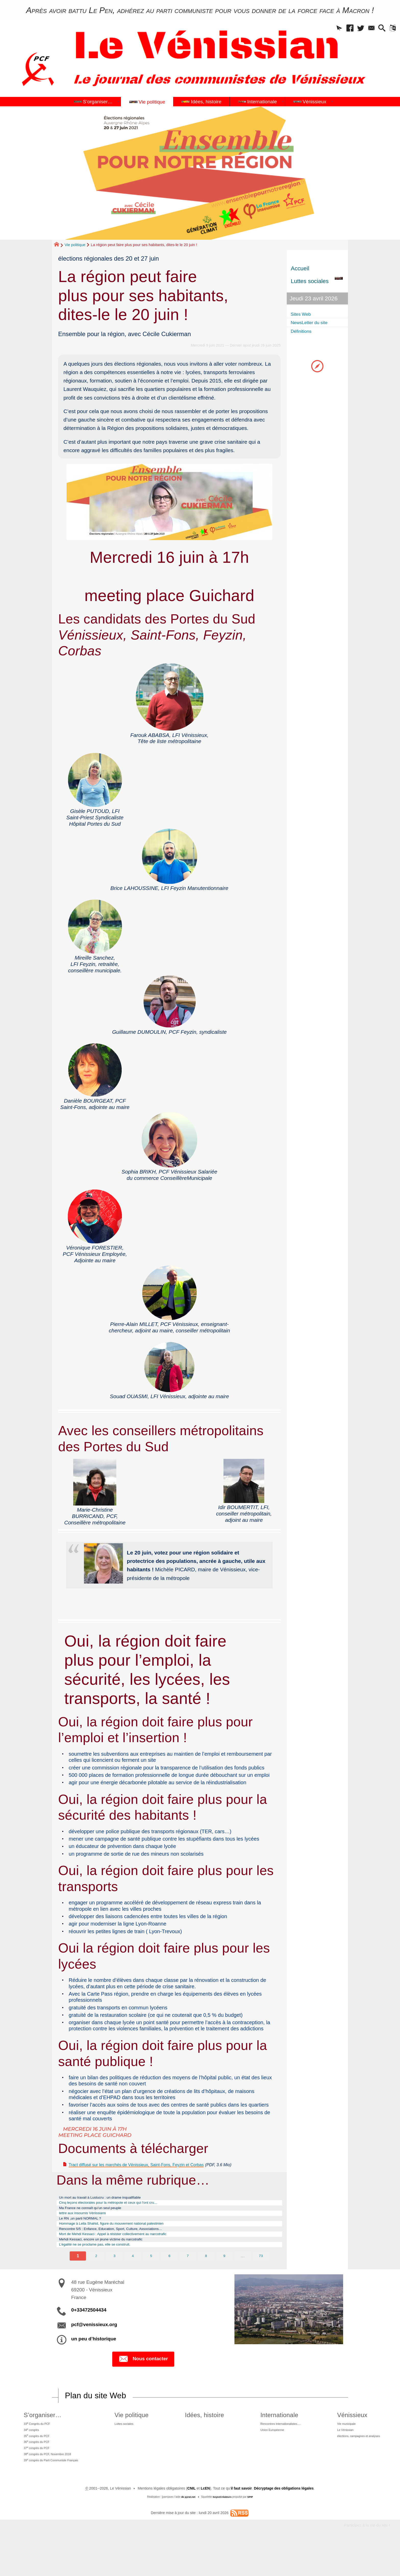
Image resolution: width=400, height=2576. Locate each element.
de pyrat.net (188, 2529)
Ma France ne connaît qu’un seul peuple (100, 2217)
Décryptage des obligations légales (284, 2521)
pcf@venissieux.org (94, 2345)
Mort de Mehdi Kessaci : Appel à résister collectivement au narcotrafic (129, 2251)
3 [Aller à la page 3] (114, 2276)
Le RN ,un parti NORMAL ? (87, 2231)
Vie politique (75, 245)
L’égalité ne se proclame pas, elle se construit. (106, 2264)
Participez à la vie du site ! (366, 2557)
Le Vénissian (339, 2454)
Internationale (268, 2435)
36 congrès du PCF (36, 2468)
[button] (325, 29)
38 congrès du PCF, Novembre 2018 (50, 2484)
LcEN (204, 2521)
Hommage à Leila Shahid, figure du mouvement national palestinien (127, 2237)
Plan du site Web (96, 2416)
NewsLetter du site (314, 323)
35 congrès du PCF (36, 2461)
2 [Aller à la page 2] (96, 2276)
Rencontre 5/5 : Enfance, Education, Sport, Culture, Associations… (126, 2244)
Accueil (300, 268)
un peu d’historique (93, 2359)
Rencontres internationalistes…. (275, 2446)
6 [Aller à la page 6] (169, 2276)
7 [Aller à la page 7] (187, 2276)
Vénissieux (344, 2435)
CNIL (190, 2521)
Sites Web (304, 314)
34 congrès (29, 2453)
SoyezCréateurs (222, 2529)
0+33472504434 (88, 2330)
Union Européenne (264, 2454)
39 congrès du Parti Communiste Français (55, 2491)
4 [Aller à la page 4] (132, 2276)
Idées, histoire (201, 2435)
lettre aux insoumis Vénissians (90, 2224)
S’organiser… (39, 2435)
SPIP (251, 2529)
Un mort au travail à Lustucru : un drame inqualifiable (112, 2204)
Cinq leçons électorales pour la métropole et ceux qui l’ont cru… (123, 2210)
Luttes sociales (130, 2446)
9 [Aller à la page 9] (224, 2276)
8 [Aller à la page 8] (206, 2276)
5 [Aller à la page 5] (151, 2276)
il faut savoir (241, 2521)
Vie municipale (341, 2446)
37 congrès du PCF (36, 2476)
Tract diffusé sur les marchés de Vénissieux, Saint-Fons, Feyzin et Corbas (156, 2170)
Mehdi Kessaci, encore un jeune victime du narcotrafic (113, 2257)
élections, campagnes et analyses (356, 2461)
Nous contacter (143, 2380)
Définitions (304, 331)
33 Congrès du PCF (37, 2445)
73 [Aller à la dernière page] (261, 2276)
